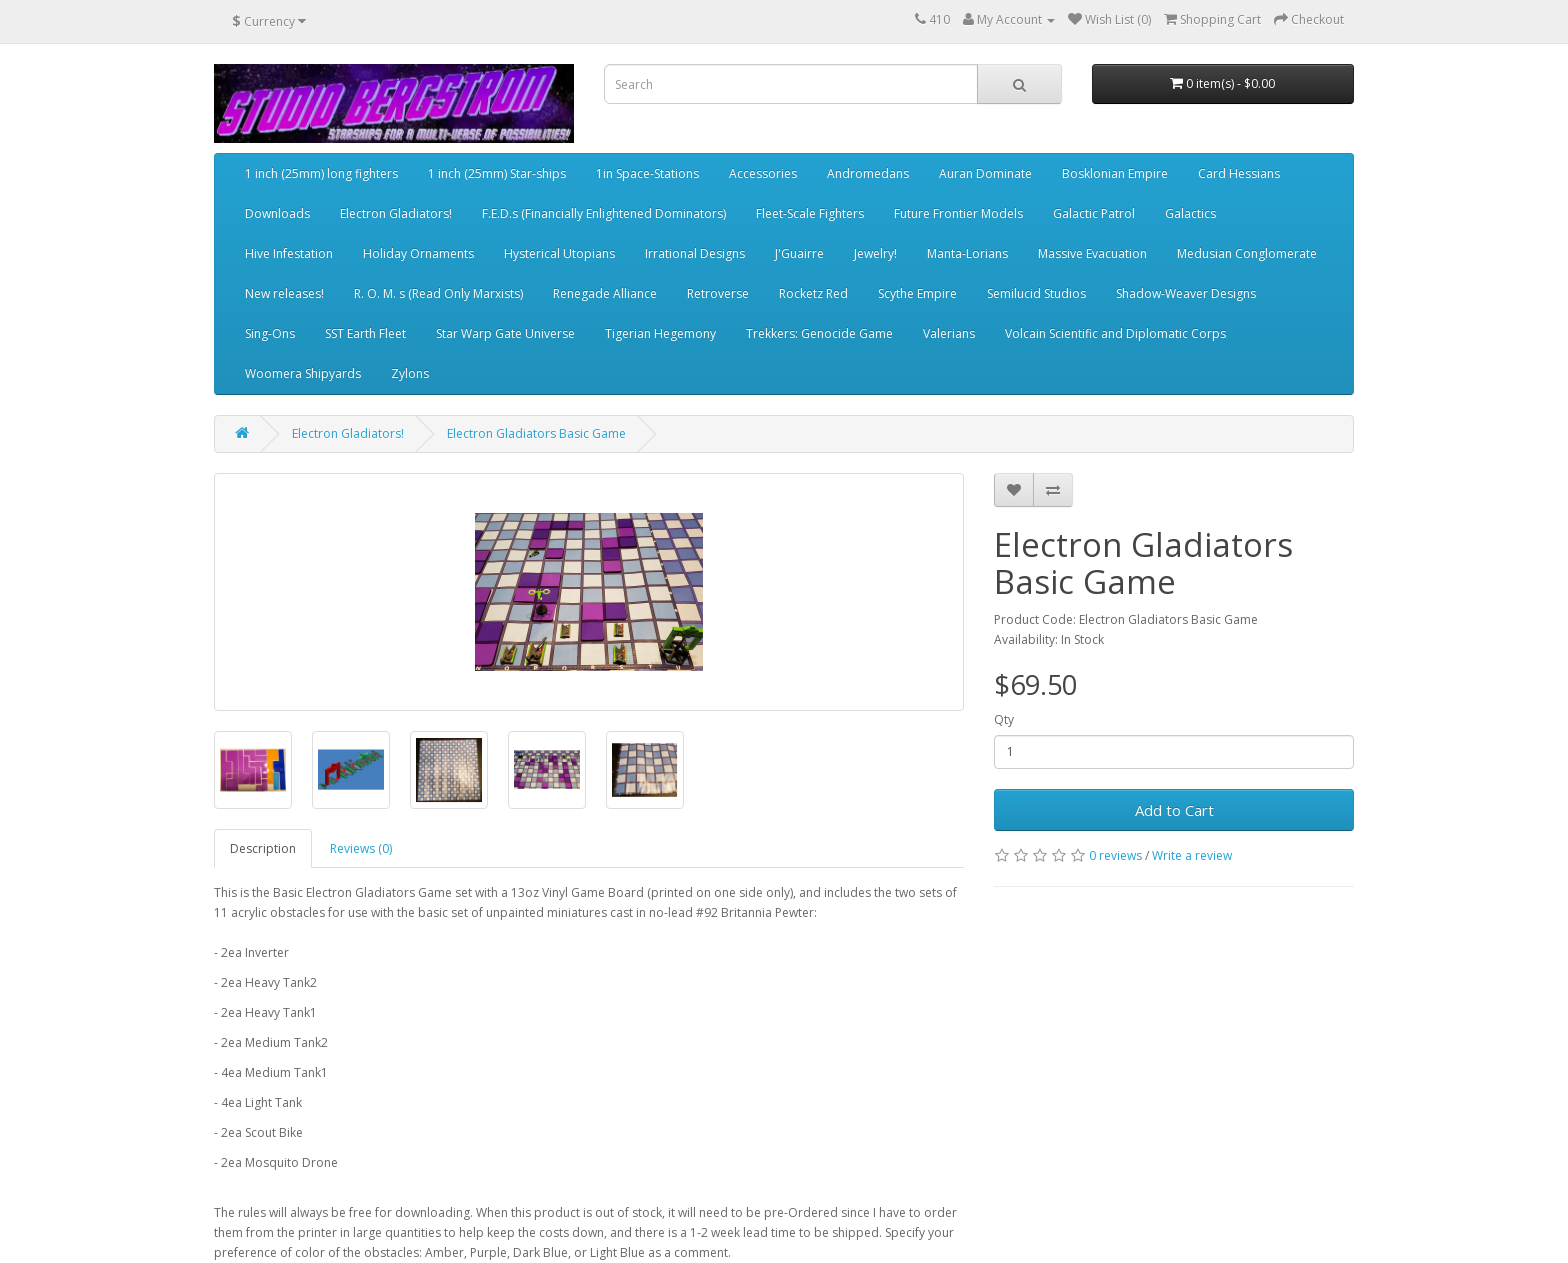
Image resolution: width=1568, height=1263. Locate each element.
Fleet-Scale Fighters (810, 213)
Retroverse (718, 293)
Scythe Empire (917, 293)
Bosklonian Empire (1115, 173)
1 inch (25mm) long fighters (321, 173)
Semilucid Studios (1036, 293)
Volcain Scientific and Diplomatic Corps (1115, 333)
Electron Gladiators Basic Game (536, 433)
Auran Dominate (985, 173)
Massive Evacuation (1092, 253)
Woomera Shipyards (303, 373)
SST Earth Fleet (365, 333)
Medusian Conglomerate (1247, 253)
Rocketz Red (813, 293)
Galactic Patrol (1094, 213)
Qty (1004, 719)
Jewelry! (875, 253)
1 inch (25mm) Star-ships (497, 173)
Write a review (1192, 855)
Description (263, 848)
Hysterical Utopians (559, 253)
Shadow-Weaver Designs (1186, 293)
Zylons (410, 373)
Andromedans (868, 173)
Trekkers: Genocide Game (819, 333)
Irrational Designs (695, 253)
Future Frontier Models (958, 213)
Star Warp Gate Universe (505, 333)
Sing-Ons (270, 333)
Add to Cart (1174, 810)
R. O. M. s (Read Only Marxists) (438, 293)
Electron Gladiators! (396, 213)
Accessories (763, 173)
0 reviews (1115, 855)
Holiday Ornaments (418, 253)
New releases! (284, 293)
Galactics (1190, 213)
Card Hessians (1239, 173)
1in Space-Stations (647, 173)
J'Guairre (799, 253)
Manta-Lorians (967, 253)
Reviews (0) (361, 848)
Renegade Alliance (605, 293)
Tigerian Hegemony (660, 333)
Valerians (949, 333)
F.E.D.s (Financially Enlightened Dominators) (604, 213)
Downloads (277, 213)
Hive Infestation (289, 253)
